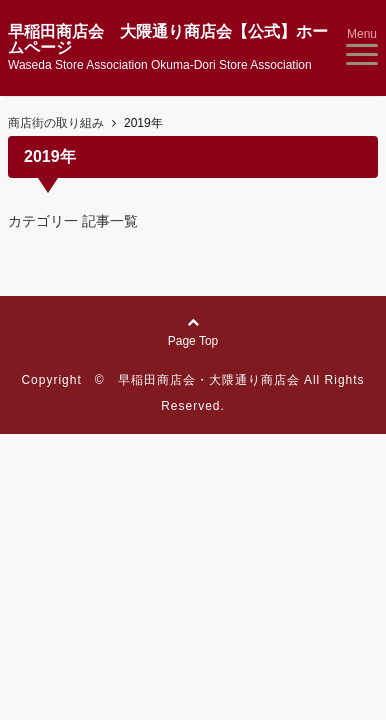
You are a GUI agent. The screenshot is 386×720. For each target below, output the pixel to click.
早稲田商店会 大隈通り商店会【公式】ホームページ (168, 40)
